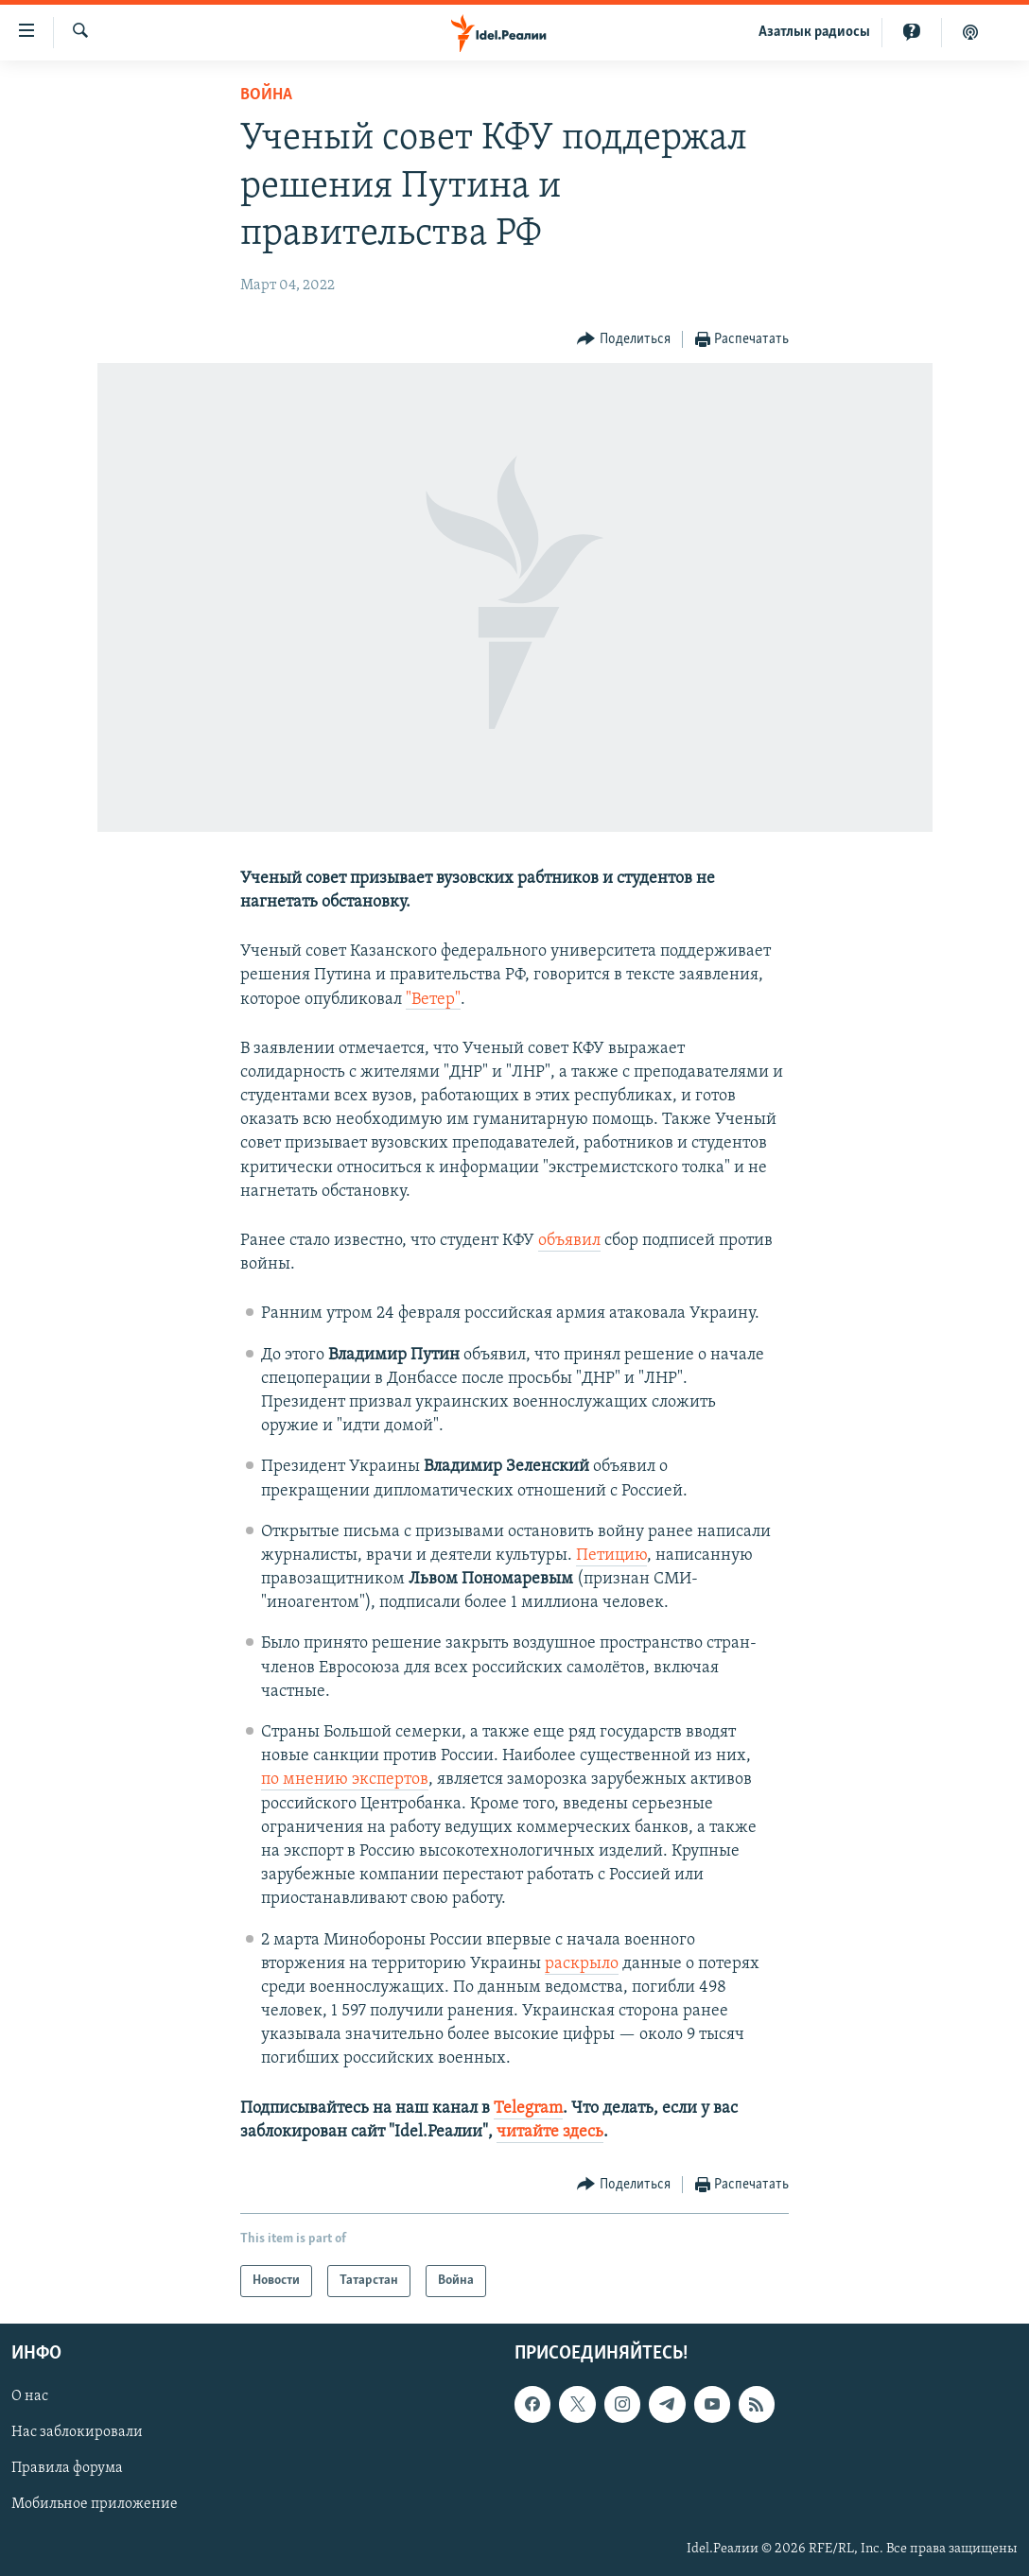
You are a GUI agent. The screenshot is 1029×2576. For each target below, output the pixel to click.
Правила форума (67, 2469)
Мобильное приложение (94, 2505)
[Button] (624, 340)
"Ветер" (433, 1000)
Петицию (611, 1556)
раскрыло (582, 1964)
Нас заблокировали (77, 2433)
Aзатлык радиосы (814, 32)
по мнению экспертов (344, 1780)
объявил (569, 1241)
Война (266, 95)
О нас (29, 2396)
